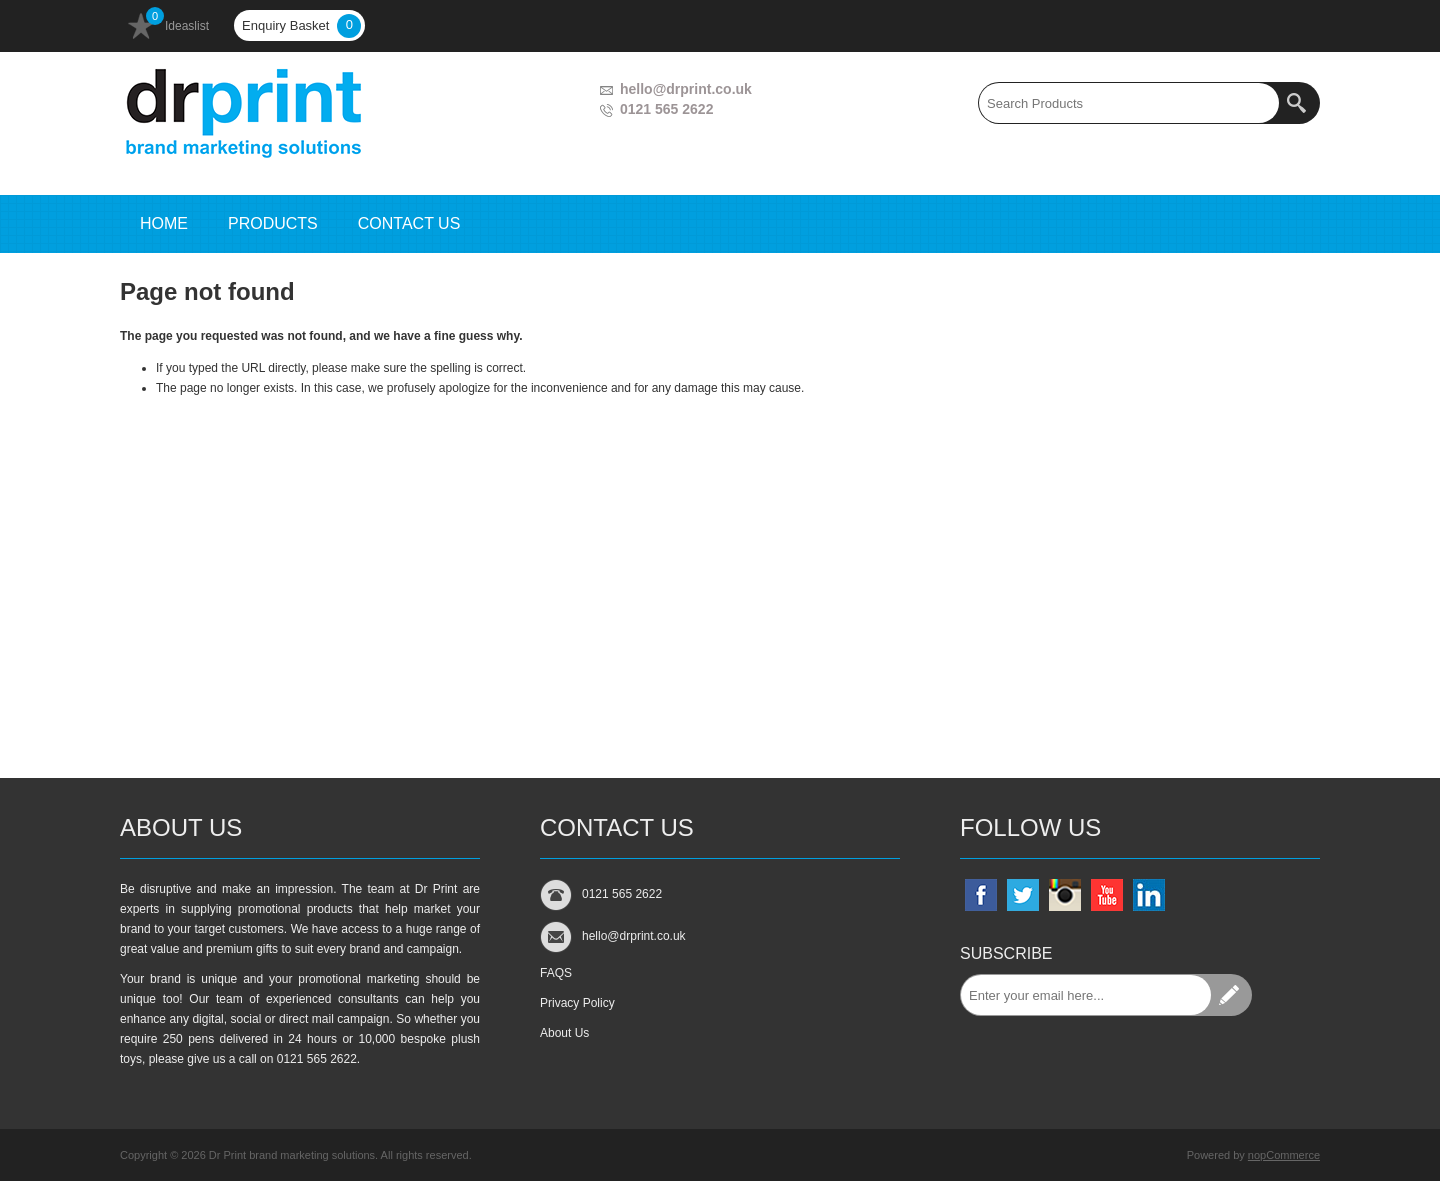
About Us (564, 1033)
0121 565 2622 (666, 109)
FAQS (556, 973)
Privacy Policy (577, 1003)
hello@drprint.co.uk (686, 89)
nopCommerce (1284, 1155)
